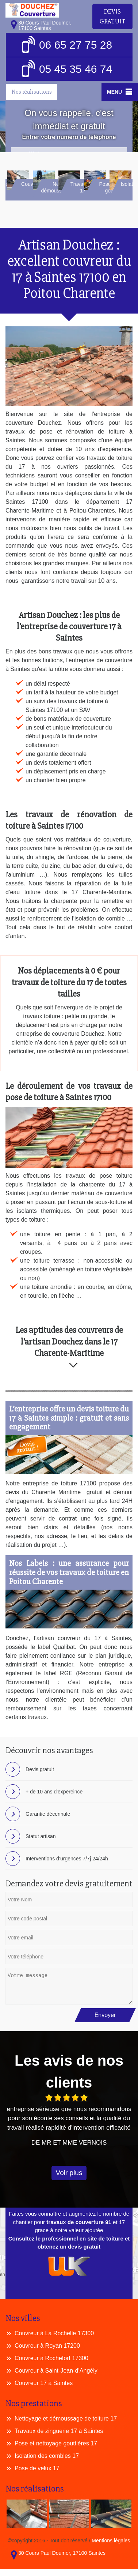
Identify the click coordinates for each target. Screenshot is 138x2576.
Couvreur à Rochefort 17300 (51, 2358)
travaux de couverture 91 (78, 2222)
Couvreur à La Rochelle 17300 (54, 2333)
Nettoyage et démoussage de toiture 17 (66, 2418)
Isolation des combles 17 (47, 2456)
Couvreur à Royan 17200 (47, 2346)
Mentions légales (111, 2540)
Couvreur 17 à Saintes (44, 2383)
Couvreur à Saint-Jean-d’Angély (56, 2370)
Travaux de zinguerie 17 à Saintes (59, 2431)
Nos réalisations (32, 91)
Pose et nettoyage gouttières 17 (56, 2443)
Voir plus (69, 2172)
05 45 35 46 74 (67, 69)
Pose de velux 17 (37, 2468)
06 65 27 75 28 (67, 45)
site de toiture (105, 2238)
